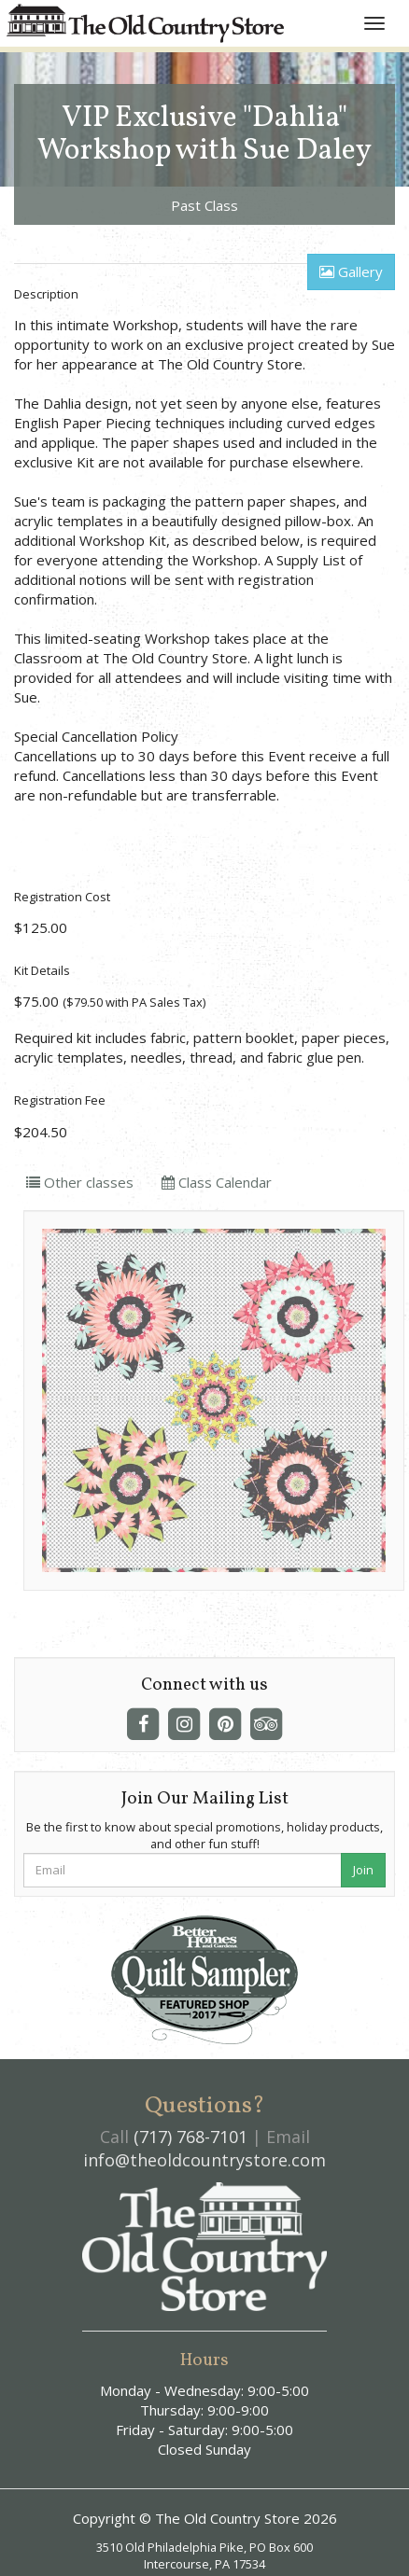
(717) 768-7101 (190, 2136)
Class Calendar (217, 1182)
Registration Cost (62, 896)
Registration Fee (60, 1100)
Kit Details (42, 970)
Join (363, 1869)
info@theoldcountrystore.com (204, 2160)
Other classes (80, 1182)
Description (46, 293)
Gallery (351, 271)
